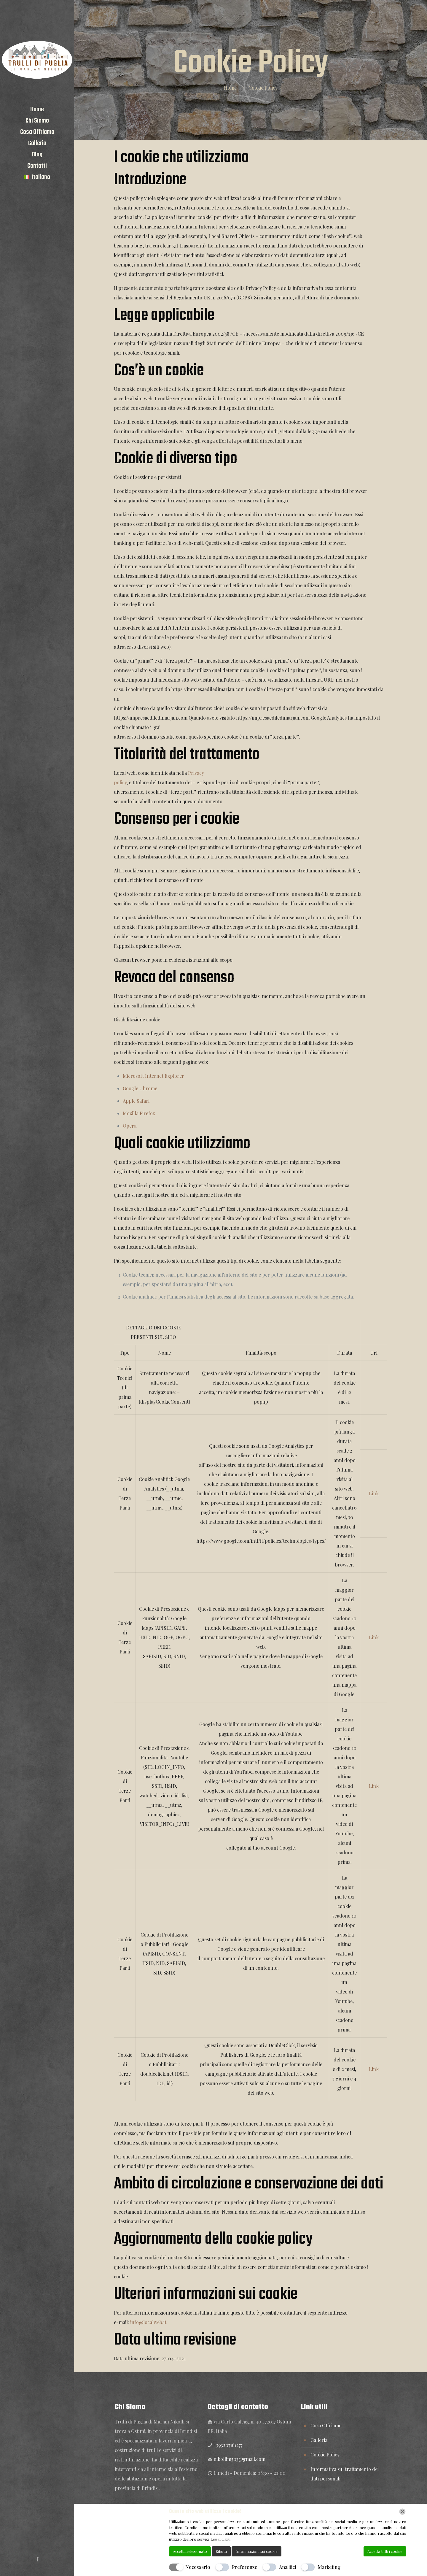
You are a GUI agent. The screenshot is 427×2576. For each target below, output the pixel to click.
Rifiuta (221, 2551)
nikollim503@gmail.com (239, 2459)
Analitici (287, 2567)
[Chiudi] (402, 2511)
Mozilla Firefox (139, 1113)
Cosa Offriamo (326, 2425)
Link (374, 1493)
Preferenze (244, 2567)
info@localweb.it (148, 2322)
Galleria (318, 2440)
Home (230, 88)
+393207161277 (228, 2445)
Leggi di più (220, 2539)
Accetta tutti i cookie (384, 2551)
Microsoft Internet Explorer (153, 1076)
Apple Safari (136, 1101)
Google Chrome (140, 1088)
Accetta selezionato (190, 2551)
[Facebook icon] (37, 2559)
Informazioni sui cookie (256, 2551)
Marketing (329, 2567)
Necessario (197, 2567)
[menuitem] (37, 177)
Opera (129, 1126)
